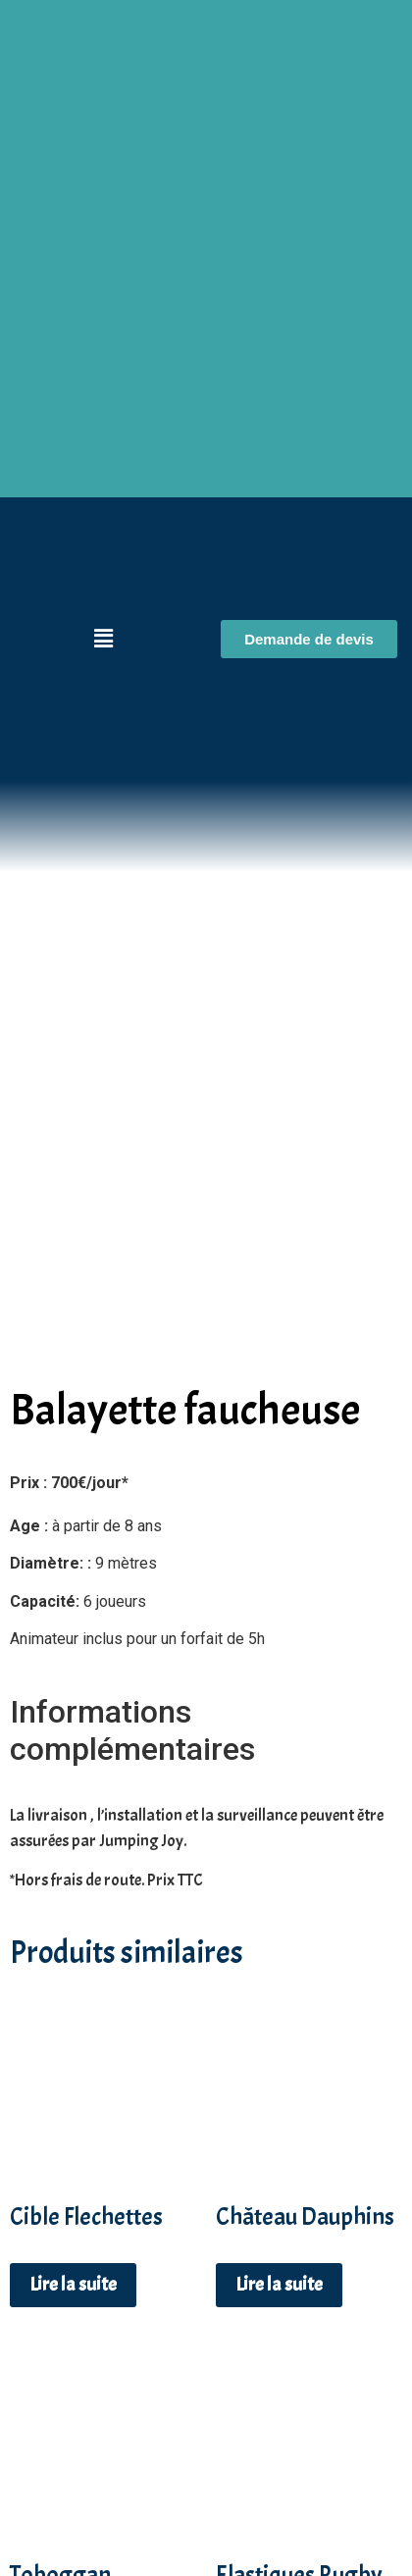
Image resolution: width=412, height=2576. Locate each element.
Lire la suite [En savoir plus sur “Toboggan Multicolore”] (73, 2530)
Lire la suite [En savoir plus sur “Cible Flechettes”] (73, 2142)
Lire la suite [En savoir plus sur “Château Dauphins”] (279, 2142)
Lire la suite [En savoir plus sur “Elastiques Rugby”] (279, 2501)
